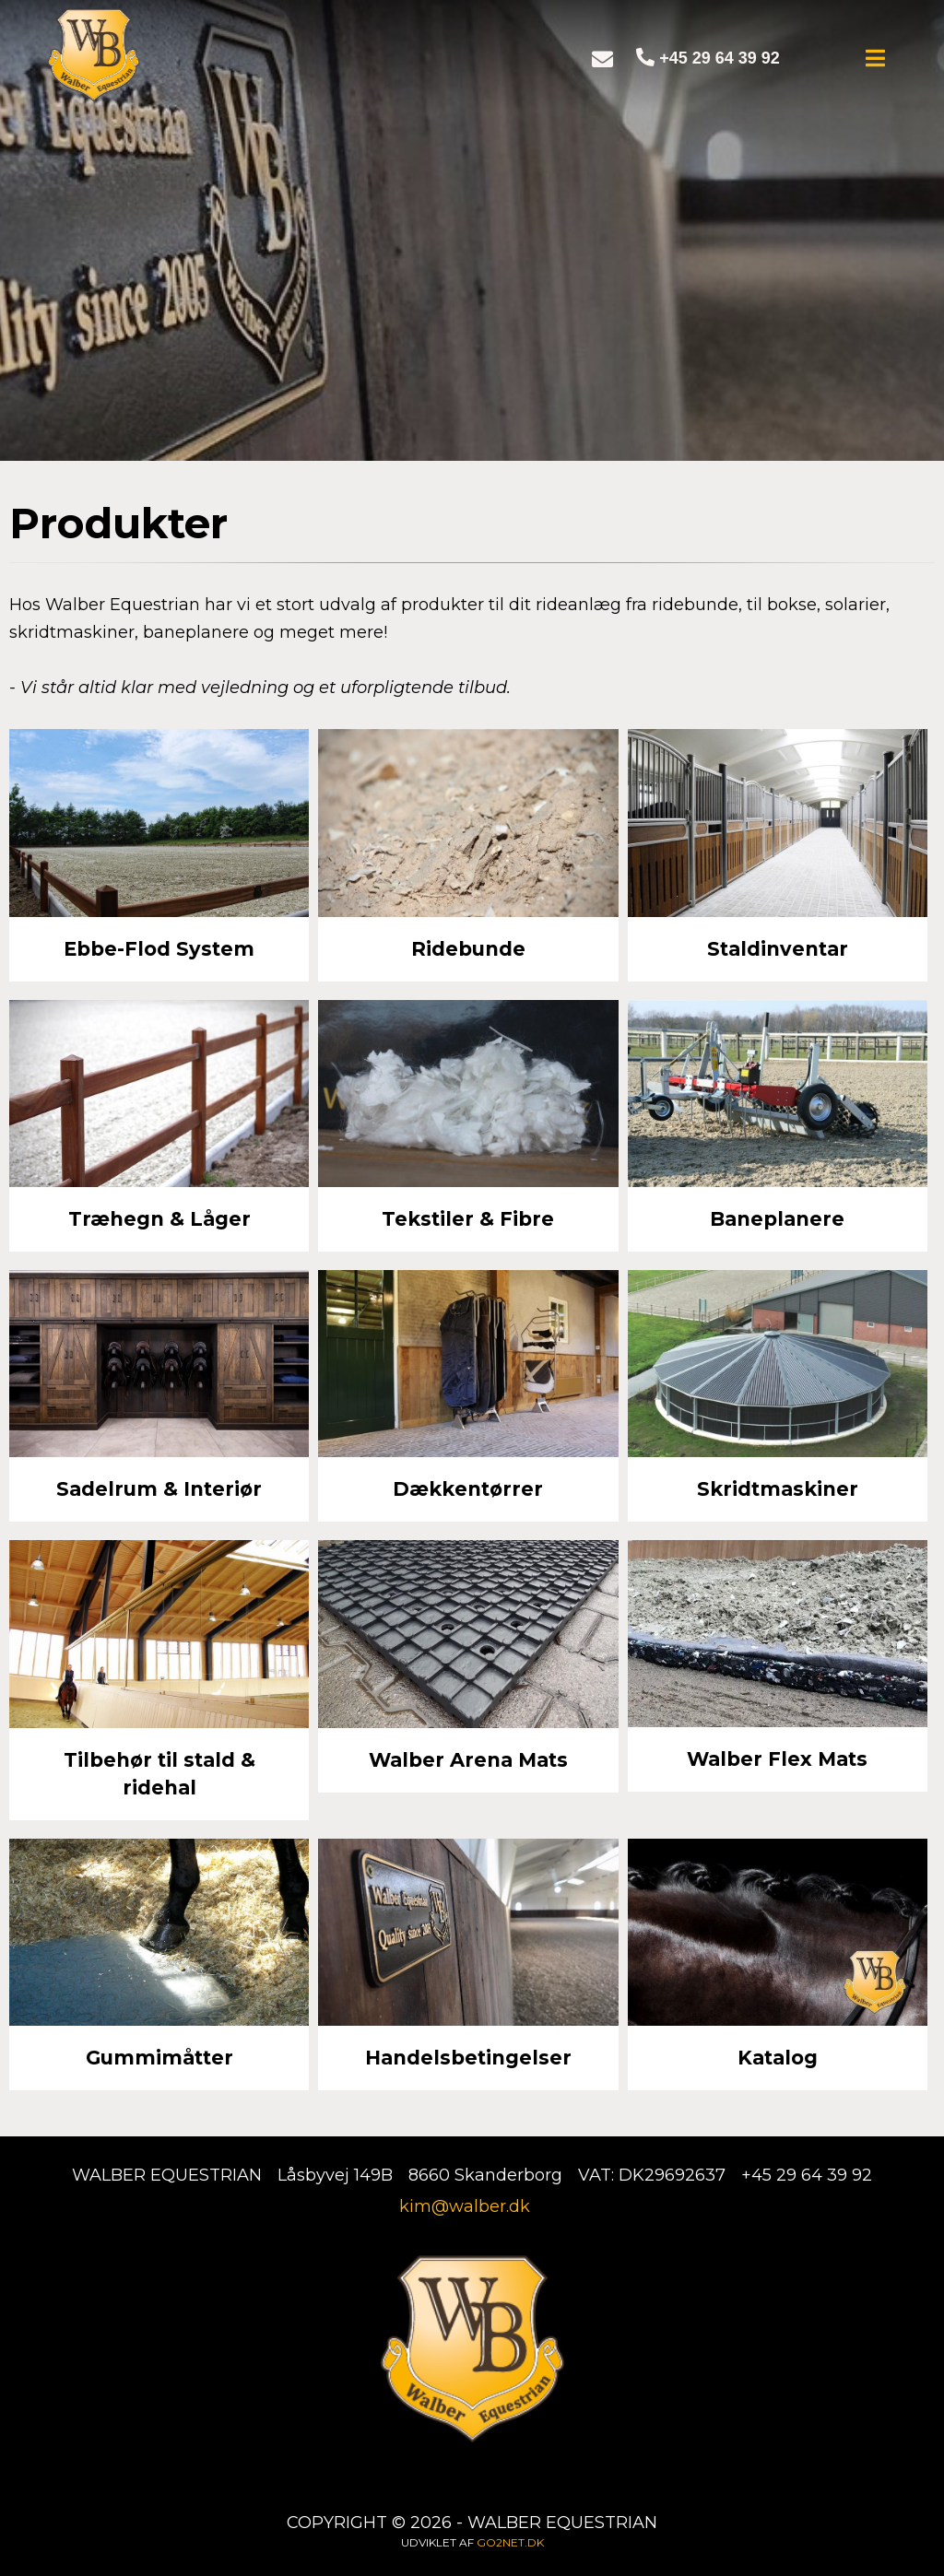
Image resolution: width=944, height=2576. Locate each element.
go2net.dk (510, 2542)
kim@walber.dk (464, 2206)
